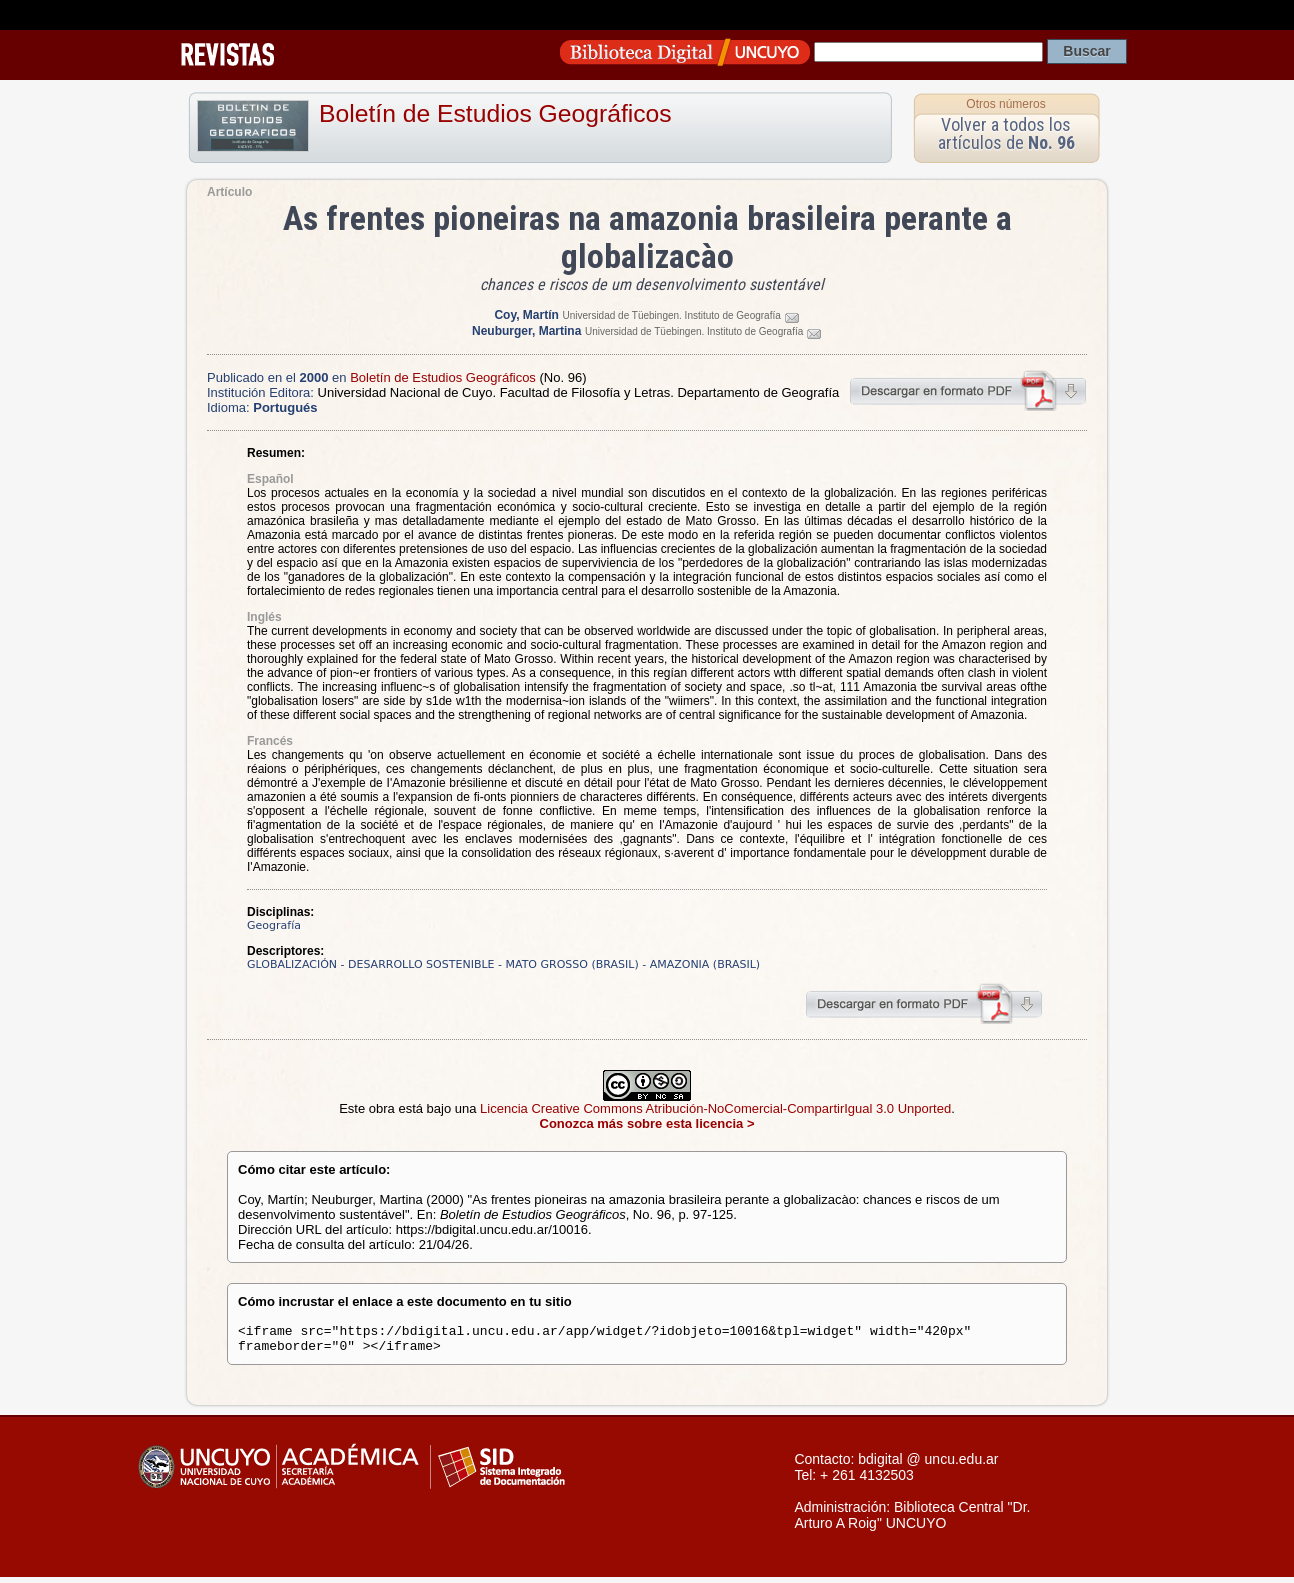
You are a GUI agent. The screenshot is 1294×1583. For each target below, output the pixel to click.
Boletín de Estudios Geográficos (495, 113)
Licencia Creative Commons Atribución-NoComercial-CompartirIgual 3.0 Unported (715, 1108)
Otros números (1005, 104)
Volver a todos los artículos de (1006, 133)
